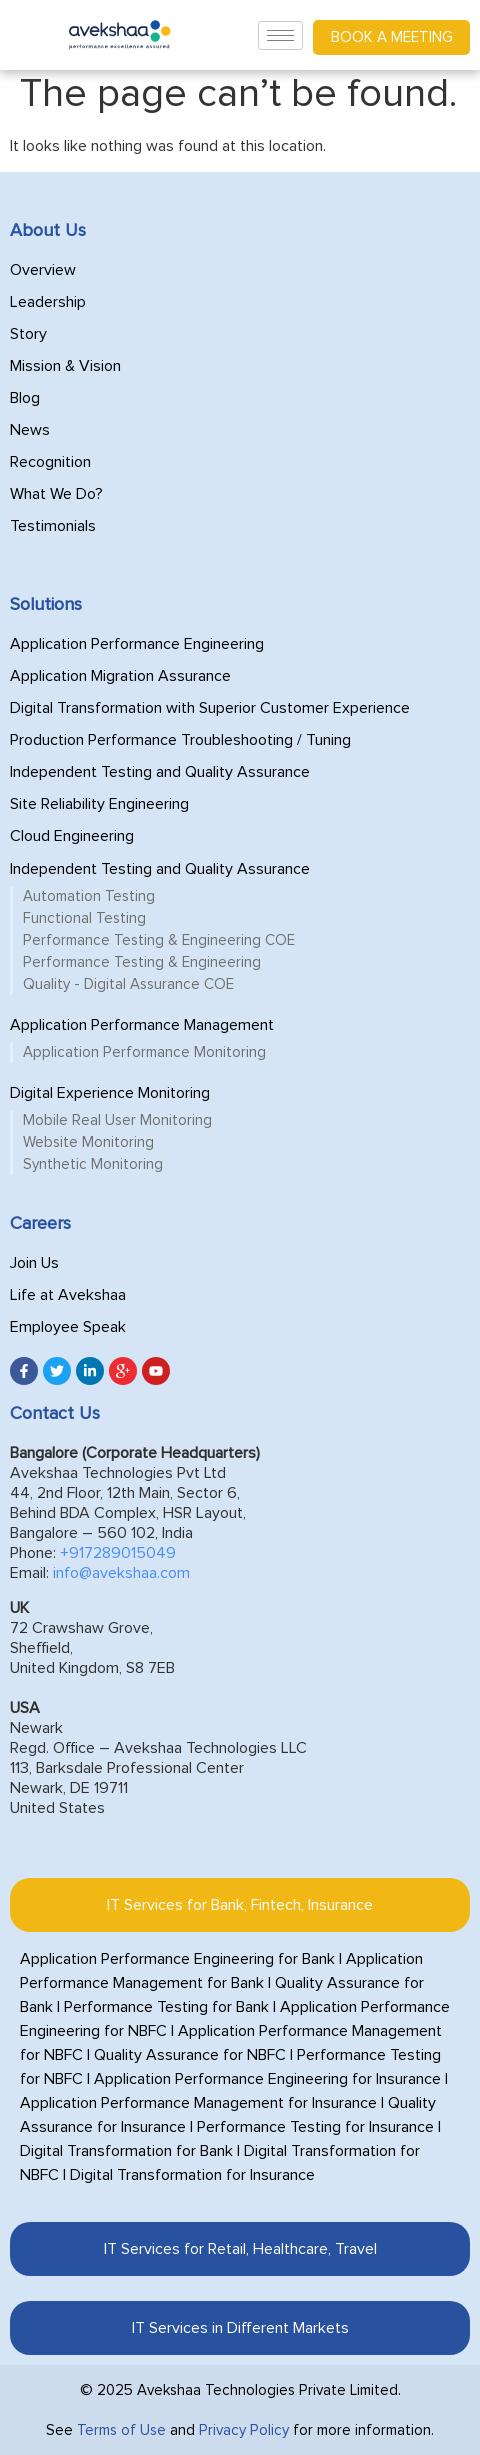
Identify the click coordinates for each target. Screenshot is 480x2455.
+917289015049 (118, 1553)
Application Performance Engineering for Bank (177, 1959)
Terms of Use (121, 2430)
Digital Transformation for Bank (126, 2151)
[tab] (240, 1905)
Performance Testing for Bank (166, 2007)
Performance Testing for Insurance (315, 2127)
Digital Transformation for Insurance (192, 2175)
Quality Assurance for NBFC (190, 2055)
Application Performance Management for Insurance (198, 2103)
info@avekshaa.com (121, 1573)
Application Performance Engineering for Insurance (267, 2079)
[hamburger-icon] (280, 35)
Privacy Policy (244, 2430)
